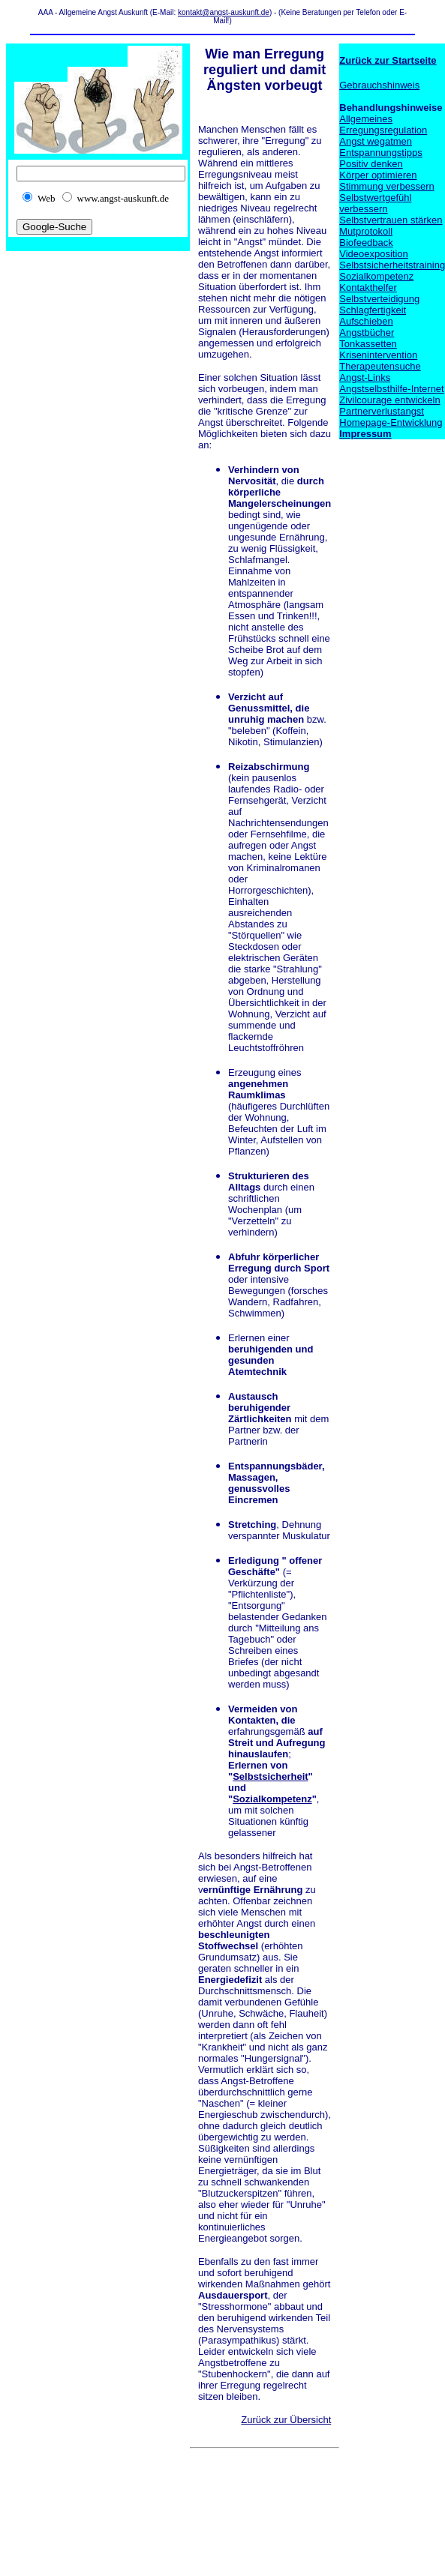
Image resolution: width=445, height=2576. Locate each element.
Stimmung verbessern (386, 186)
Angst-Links (364, 377)
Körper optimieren (377, 175)
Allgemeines (365, 118)
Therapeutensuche (379, 366)
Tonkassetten (368, 343)
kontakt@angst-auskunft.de (223, 12)
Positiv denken (371, 163)
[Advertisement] (235, 2500)
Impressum (365, 433)
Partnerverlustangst (381, 411)
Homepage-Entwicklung (390, 422)
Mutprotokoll (365, 231)
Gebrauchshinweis (379, 85)
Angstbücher (366, 332)
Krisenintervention (378, 355)
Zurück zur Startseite (387, 60)
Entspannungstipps (380, 152)
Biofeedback (366, 242)
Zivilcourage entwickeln (389, 400)
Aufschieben (366, 321)
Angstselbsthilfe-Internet (391, 388)
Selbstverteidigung (379, 298)
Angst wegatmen (375, 141)
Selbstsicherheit (270, 1776)
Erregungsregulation (383, 130)
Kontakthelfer (368, 287)
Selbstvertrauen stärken (390, 220)
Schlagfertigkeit (372, 310)
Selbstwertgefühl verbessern (375, 203)
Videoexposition (373, 253)
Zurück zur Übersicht (286, 2419)
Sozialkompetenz (272, 1799)
